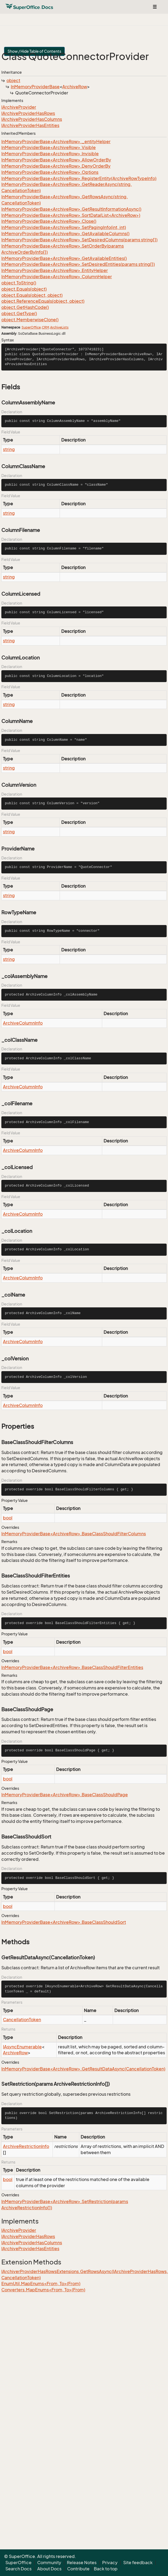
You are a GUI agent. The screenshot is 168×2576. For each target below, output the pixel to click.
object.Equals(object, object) (32, 295)
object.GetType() (19, 313)
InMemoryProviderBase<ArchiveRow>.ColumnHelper (56, 276)
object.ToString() (18, 282)
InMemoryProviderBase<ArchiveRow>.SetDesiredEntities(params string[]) (78, 264)
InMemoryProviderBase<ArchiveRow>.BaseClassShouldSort (63, 1922)
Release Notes (82, 2562)
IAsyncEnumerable (22, 2046)
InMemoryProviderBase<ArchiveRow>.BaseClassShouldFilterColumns (73, 1533)
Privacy (110, 2562)
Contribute (78, 2568)
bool (7, 1517)
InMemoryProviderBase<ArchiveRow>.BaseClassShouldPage (64, 1794)
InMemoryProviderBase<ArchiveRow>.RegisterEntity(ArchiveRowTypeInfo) (78, 178)
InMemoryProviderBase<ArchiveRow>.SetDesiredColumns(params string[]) (79, 239)
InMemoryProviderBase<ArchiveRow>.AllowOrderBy (56, 160)
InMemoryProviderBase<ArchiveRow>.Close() (48, 221)
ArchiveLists (59, 327)
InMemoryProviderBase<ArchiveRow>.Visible (48, 147)
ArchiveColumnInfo (23, 1023)
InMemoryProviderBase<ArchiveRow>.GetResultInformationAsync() (71, 209)
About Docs (49, 2568)
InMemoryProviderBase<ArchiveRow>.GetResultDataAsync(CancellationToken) (83, 2069)
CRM (45, 327)
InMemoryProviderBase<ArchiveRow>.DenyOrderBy (56, 166)
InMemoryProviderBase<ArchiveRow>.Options (49, 172)
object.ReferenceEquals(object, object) (42, 301)
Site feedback (138, 2562)
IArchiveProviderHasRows (28, 113)
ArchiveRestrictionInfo (26, 2146)
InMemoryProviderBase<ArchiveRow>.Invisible (50, 153)
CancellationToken (22, 2019)
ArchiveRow (74, 86)
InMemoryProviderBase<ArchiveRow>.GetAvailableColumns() (65, 233)
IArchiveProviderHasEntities (30, 125)
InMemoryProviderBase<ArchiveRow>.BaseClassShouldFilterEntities (72, 1667)
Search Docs (18, 2568)
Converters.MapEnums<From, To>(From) (43, 2289)
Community (49, 2562)
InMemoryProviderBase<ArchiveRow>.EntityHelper (54, 270)
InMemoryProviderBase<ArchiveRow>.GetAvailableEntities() (64, 258)
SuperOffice (31, 327)
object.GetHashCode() (25, 307)
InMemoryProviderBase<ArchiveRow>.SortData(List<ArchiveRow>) (70, 215)
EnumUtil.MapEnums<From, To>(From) (40, 2283)
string (9, 449)
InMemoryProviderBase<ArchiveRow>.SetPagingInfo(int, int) (63, 227)
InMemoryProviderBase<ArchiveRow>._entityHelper (56, 141)
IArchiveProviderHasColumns (31, 119)
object (13, 80)
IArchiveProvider (18, 107)
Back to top (106, 2568)
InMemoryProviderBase (35, 86)
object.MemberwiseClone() (30, 319)
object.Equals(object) (24, 289)
